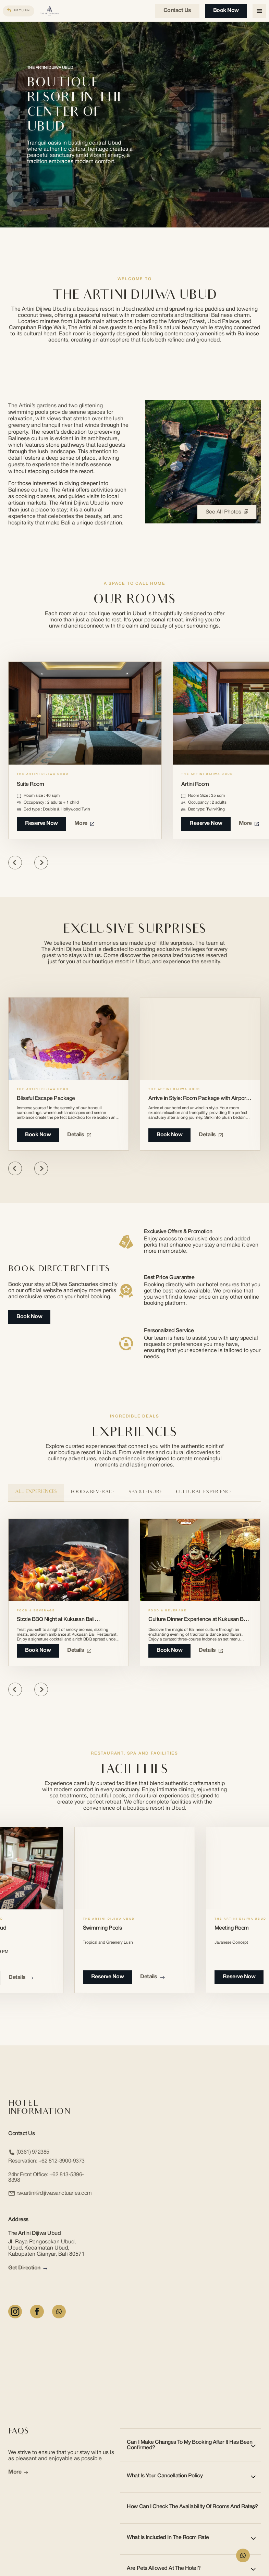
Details (79, 1134)
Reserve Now (41, 823)
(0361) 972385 (28, 2152)
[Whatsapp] (59, 2311)
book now (38, 1650)
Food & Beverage (93, 1492)
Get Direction (27, 2268)
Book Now (226, 10)
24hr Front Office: (46, 2178)
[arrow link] (45, 2269)
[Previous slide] (15, 862)
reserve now (107, 1976)
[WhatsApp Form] (243, 2555)
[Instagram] (15, 2311)
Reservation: (46, 2161)
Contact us (177, 10)
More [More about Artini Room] (249, 823)
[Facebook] (37, 2311)
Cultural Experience (204, 1492)
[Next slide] (41, 862)
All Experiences (36, 1492)
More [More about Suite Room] (84, 823)
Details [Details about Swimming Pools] (152, 1976)
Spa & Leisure (145, 1492)
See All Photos (227, 512)
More (18, 2472)
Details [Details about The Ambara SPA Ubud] (21, 1977)
